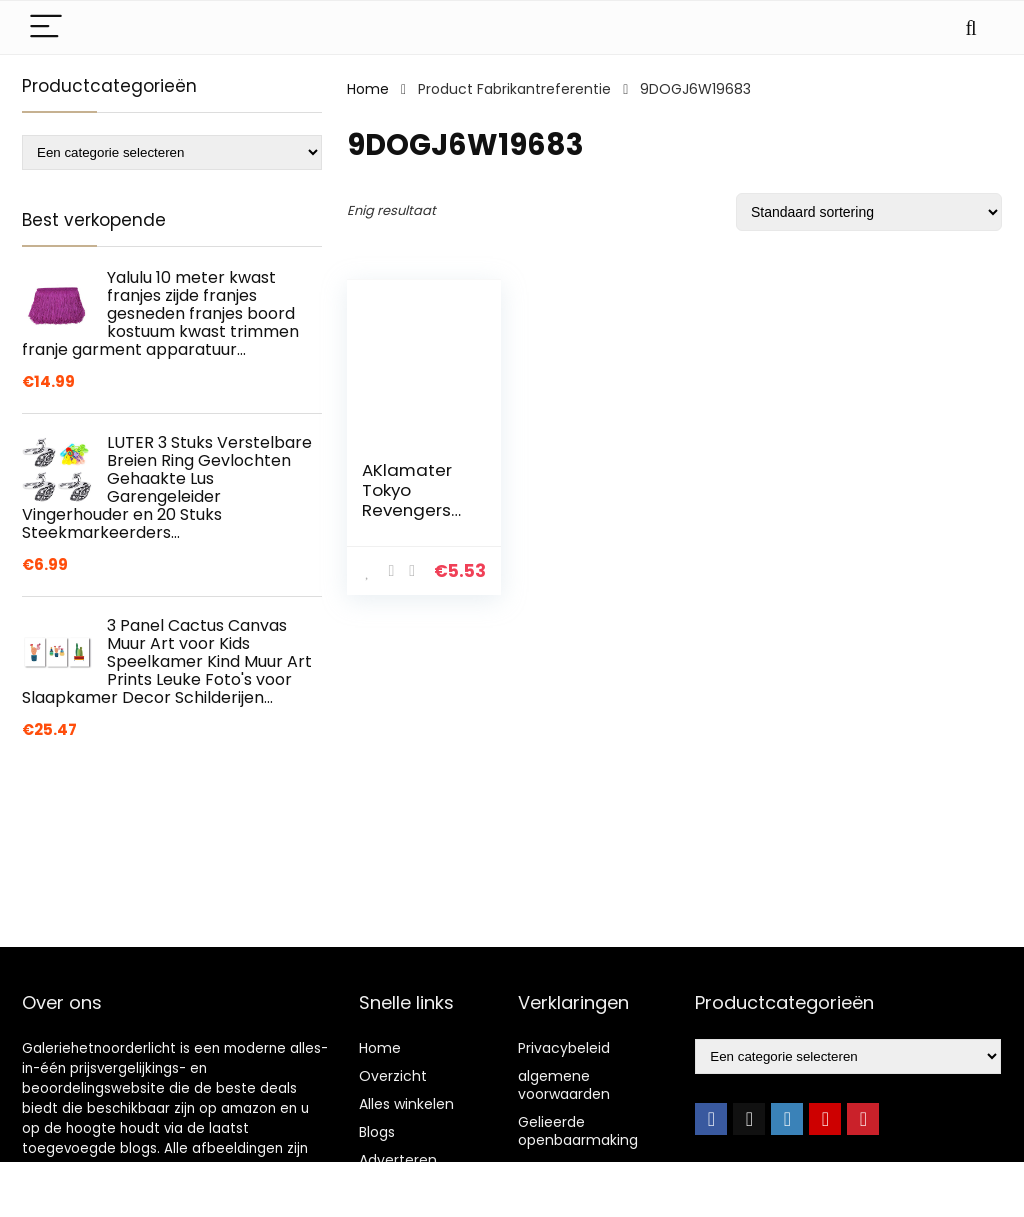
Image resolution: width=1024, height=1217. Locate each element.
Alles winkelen (406, 1104)
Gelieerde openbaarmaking (578, 1131)
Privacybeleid (564, 1048)
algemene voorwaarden (564, 1085)
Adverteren (398, 1160)
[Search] (971, 27)
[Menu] (46, 27)
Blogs (377, 1132)
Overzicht (393, 1076)
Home (368, 89)
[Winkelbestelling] (869, 212)
